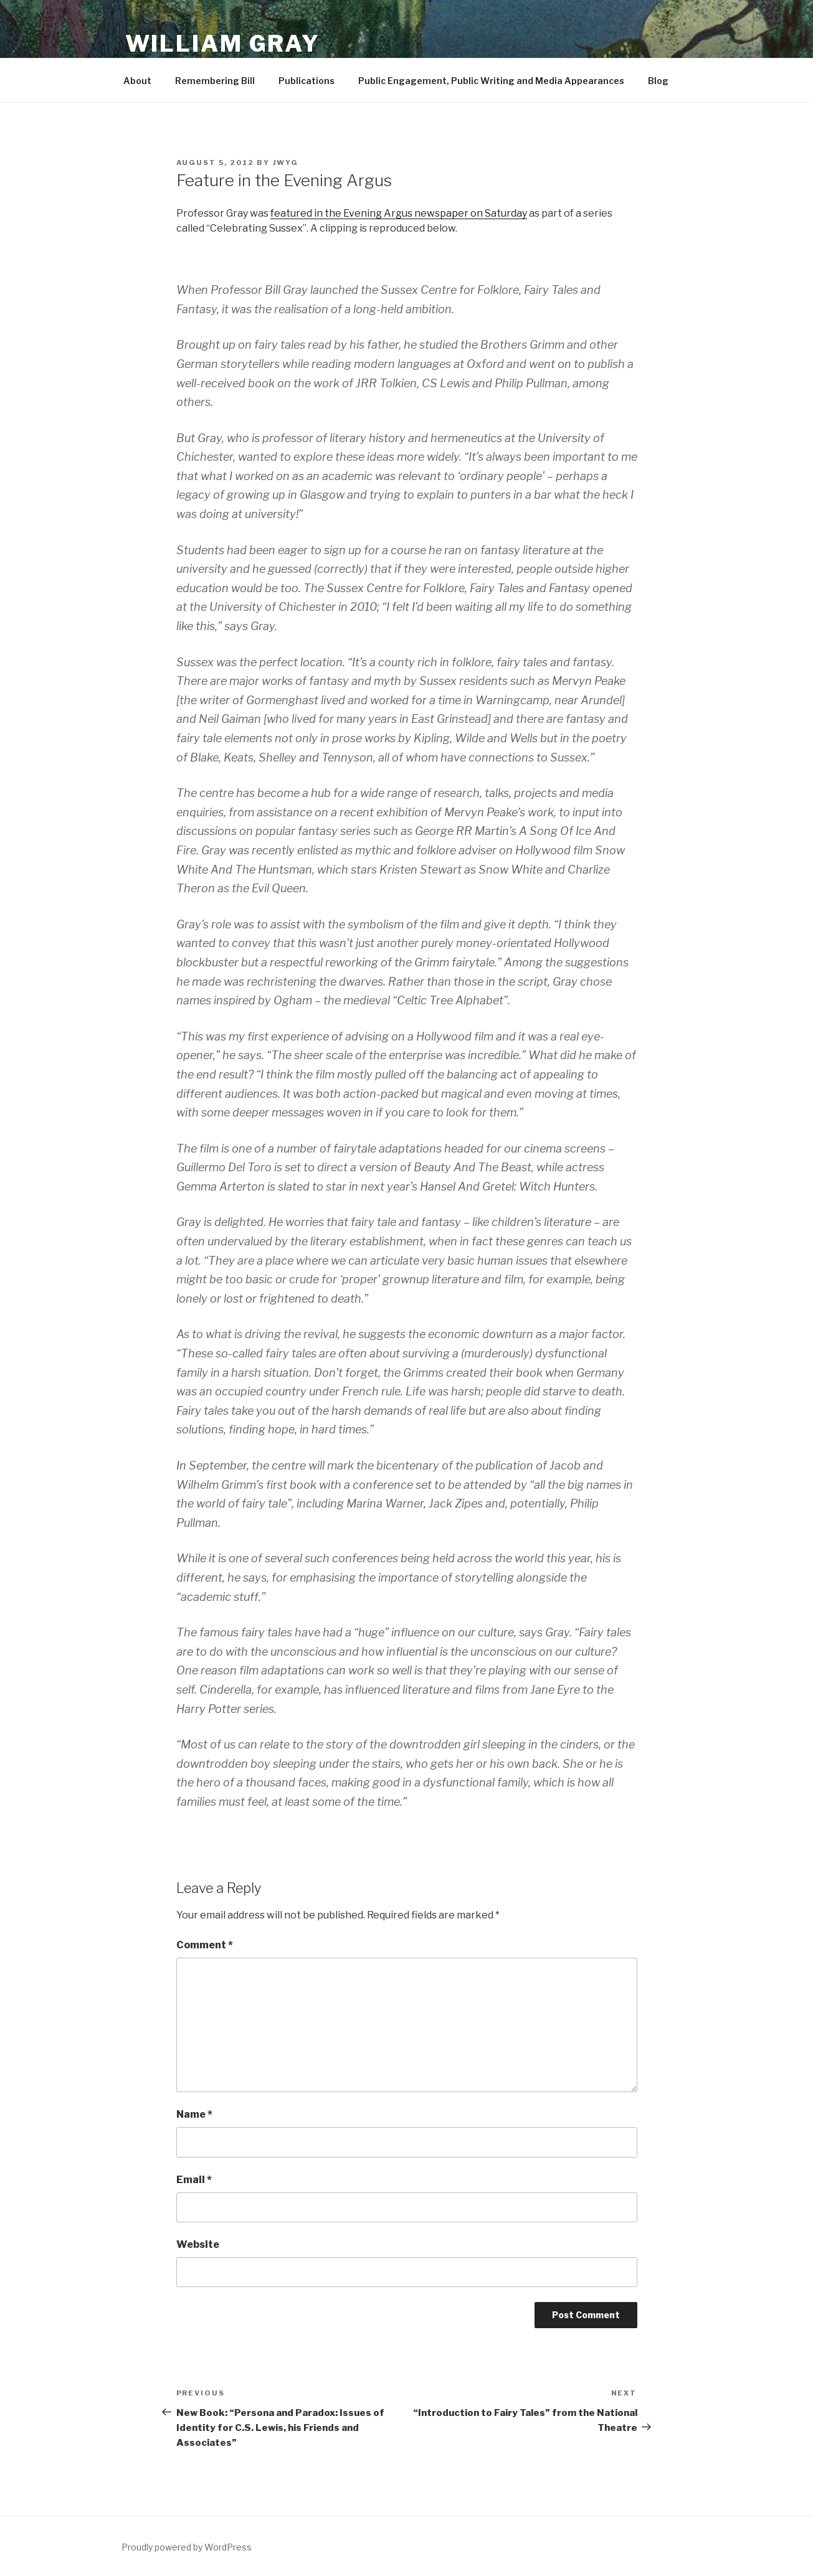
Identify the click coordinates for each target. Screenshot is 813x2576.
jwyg (286, 162)
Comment (204, 1945)
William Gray (223, 43)
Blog (658, 80)
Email (194, 2180)
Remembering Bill (215, 80)
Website (197, 2244)
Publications (306, 80)
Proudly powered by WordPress (186, 2547)
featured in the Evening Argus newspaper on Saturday (398, 213)
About (137, 80)
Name (194, 2114)
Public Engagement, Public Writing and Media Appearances (491, 80)
